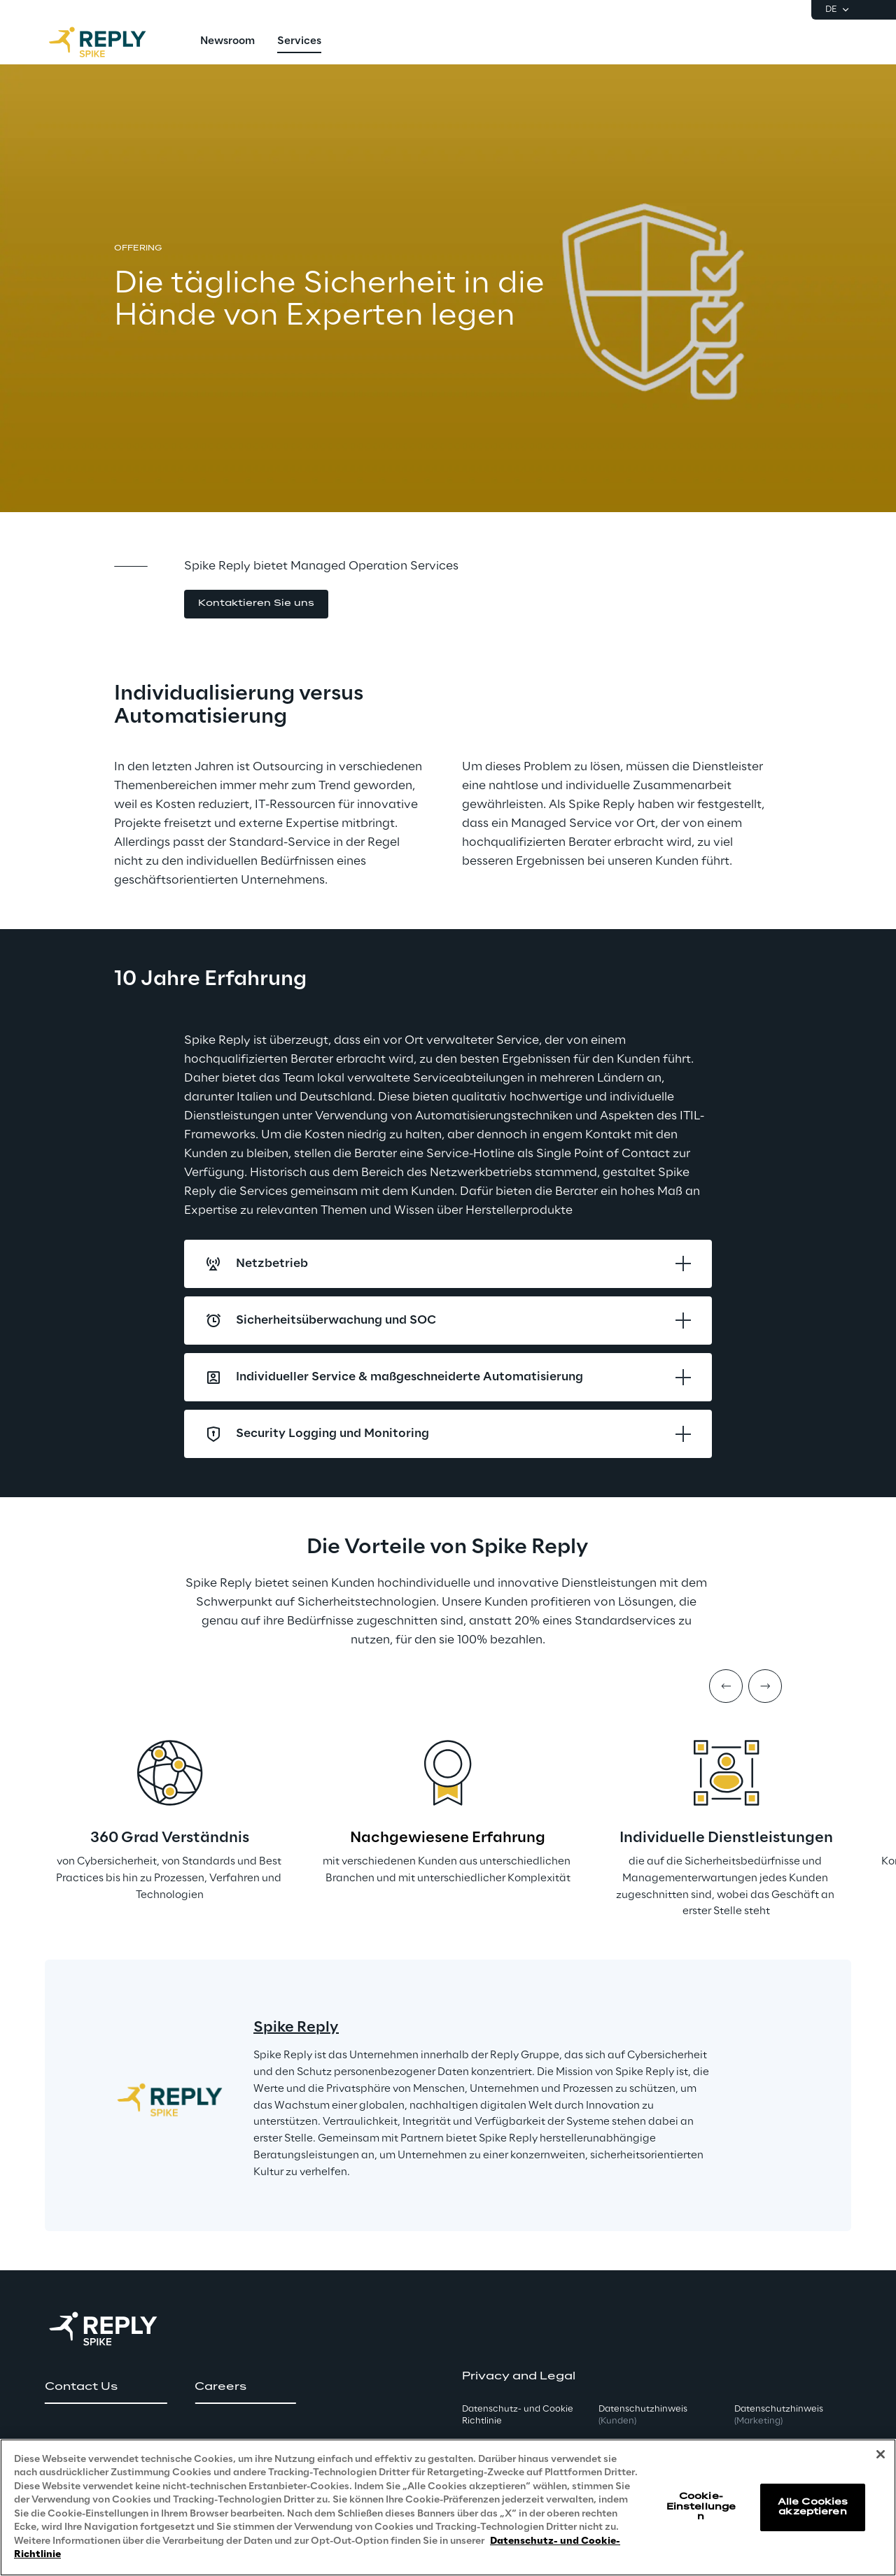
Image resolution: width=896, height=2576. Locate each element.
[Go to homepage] (111, 42)
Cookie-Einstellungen (701, 2506)
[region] (448, 2507)
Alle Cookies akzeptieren (813, 2507)
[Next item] (765, 1686)
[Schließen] (880, 2454)
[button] (256, 604)
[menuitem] (227, 42)
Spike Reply (296, 2027)
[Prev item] (726, 1686)
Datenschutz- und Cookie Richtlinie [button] (517, 2415)
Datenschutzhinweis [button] (642, 2415)
